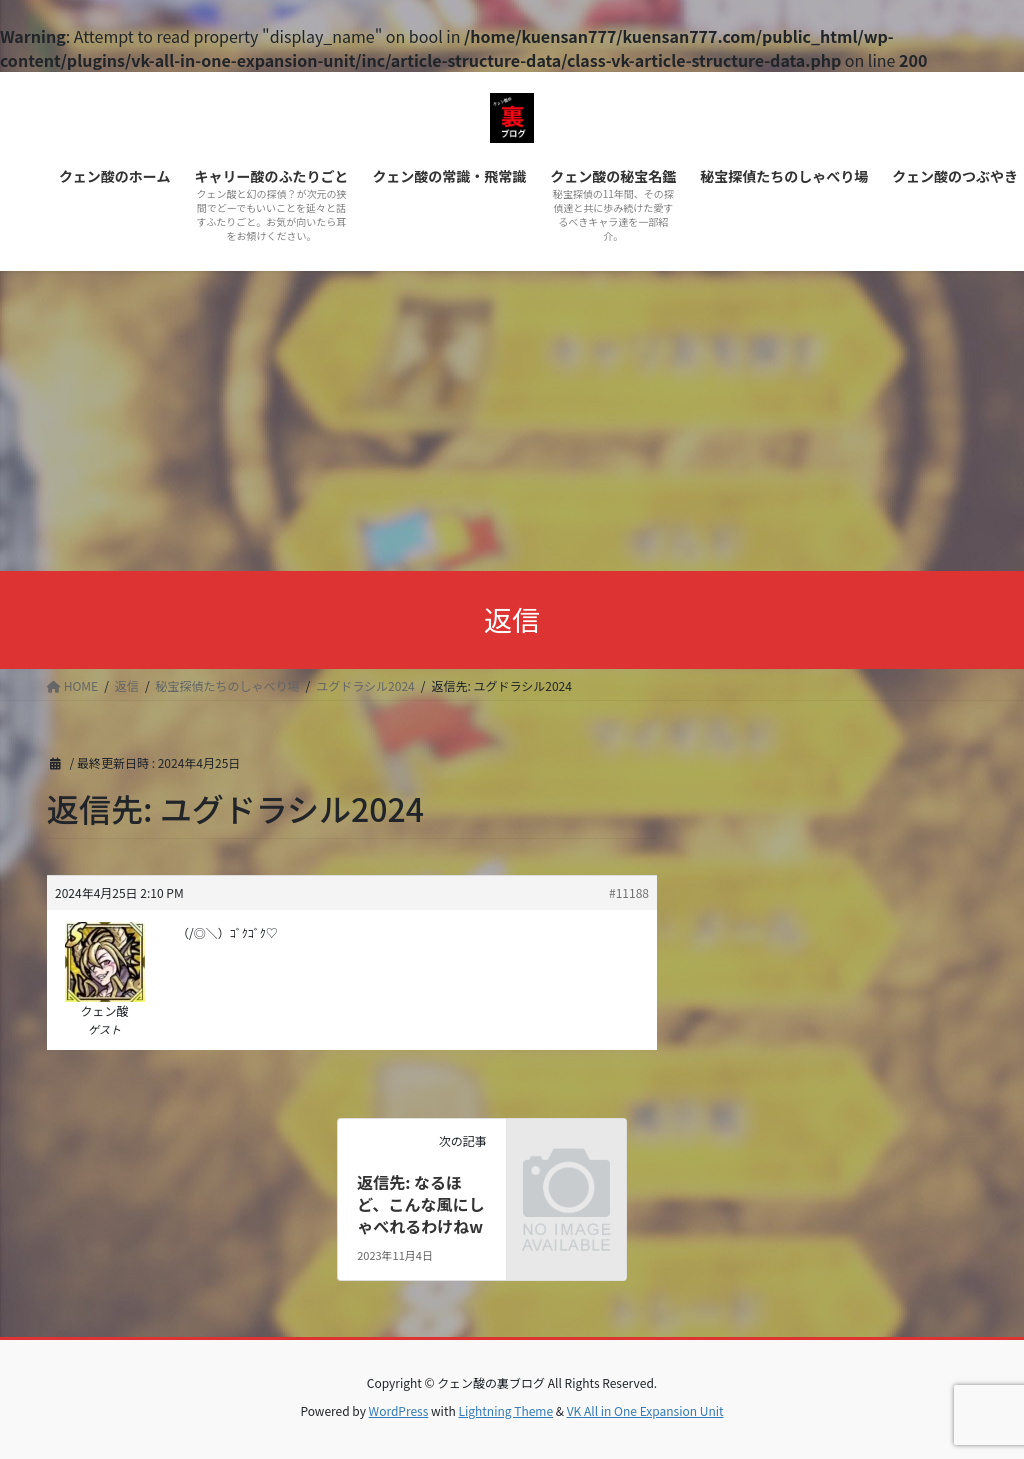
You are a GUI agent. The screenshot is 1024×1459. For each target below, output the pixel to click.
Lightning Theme (505, 1410)
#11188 (629, 892)
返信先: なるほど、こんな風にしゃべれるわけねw (420, 1204)
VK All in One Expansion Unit (645, 1410)
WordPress (399, 1410)
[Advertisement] (512, 421)
